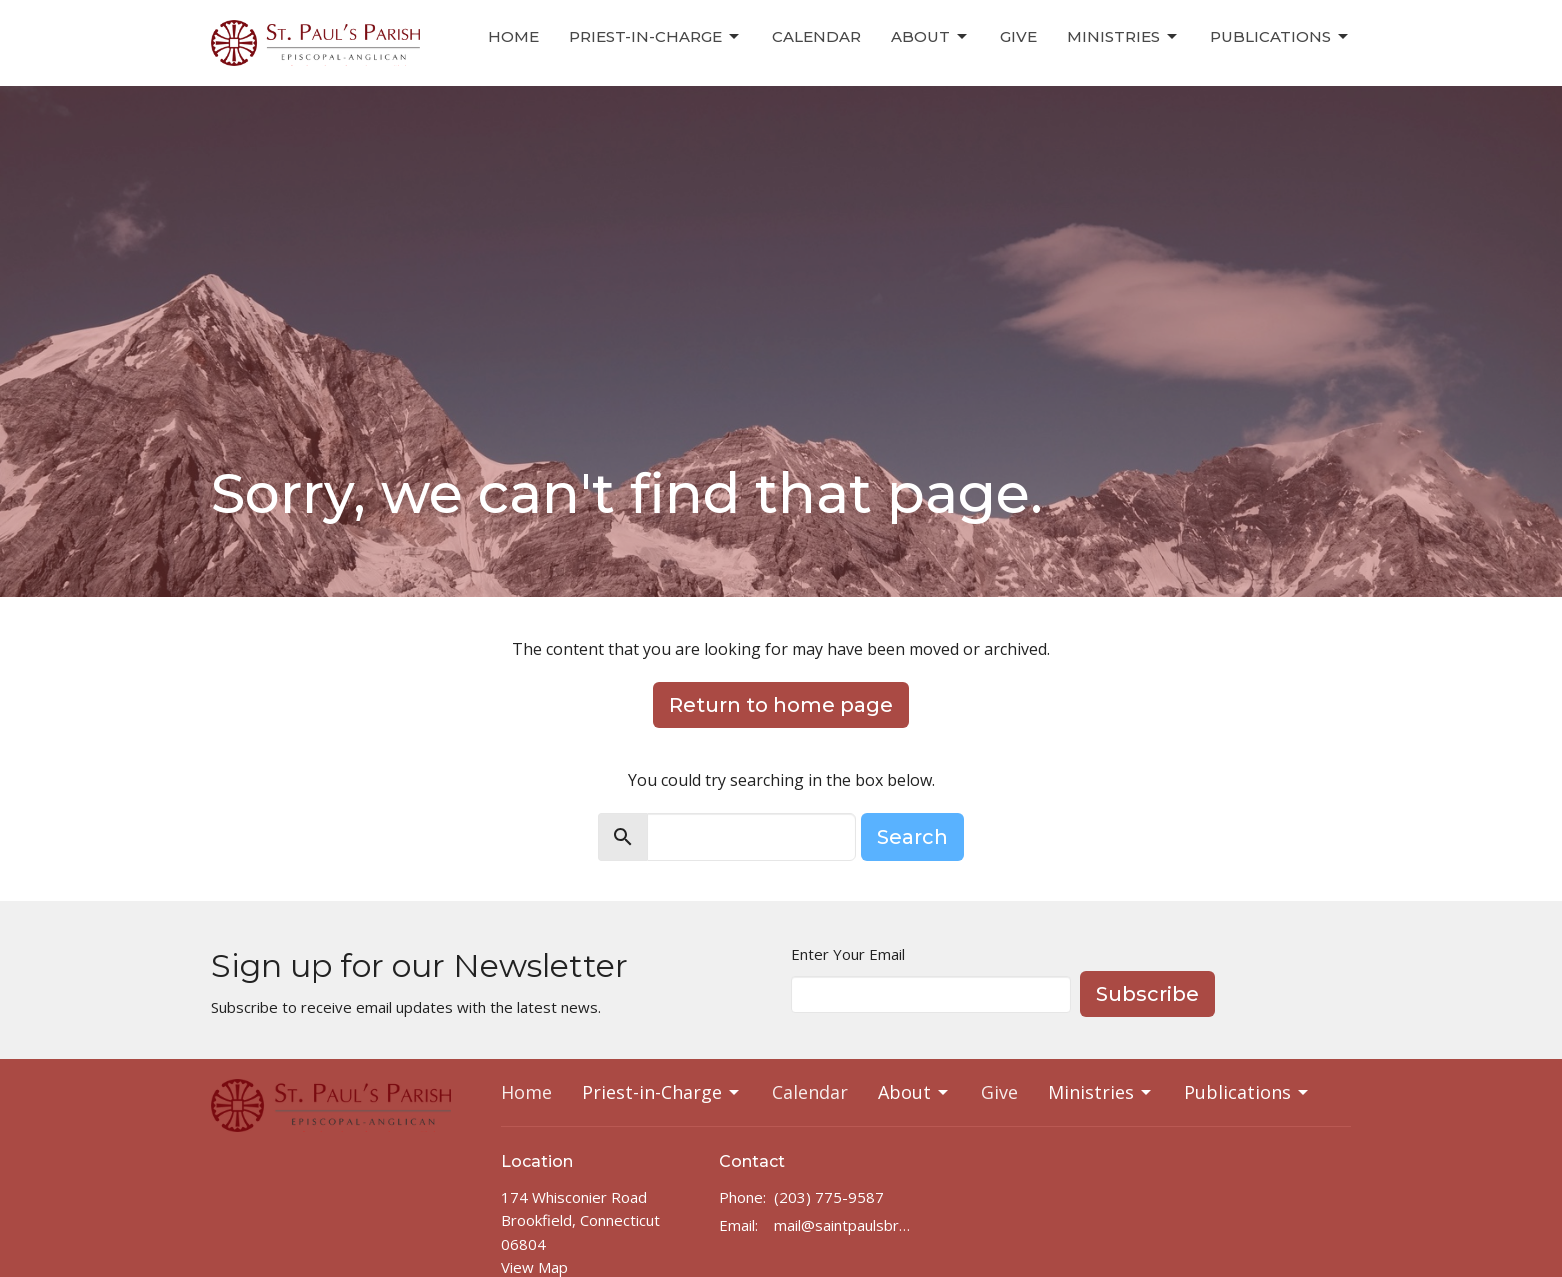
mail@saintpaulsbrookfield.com (845, 1225)
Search (912, 837)
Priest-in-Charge (655, 37)
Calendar (816, 36)
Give (1018, 36)
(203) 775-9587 (829, 1197)
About (930, 37)
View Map (534, 1267)
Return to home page (781, 705)
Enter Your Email (848, 954)
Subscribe (1147, 994)
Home (513, 36)
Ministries (1123, 37)
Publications (1280, 37)
